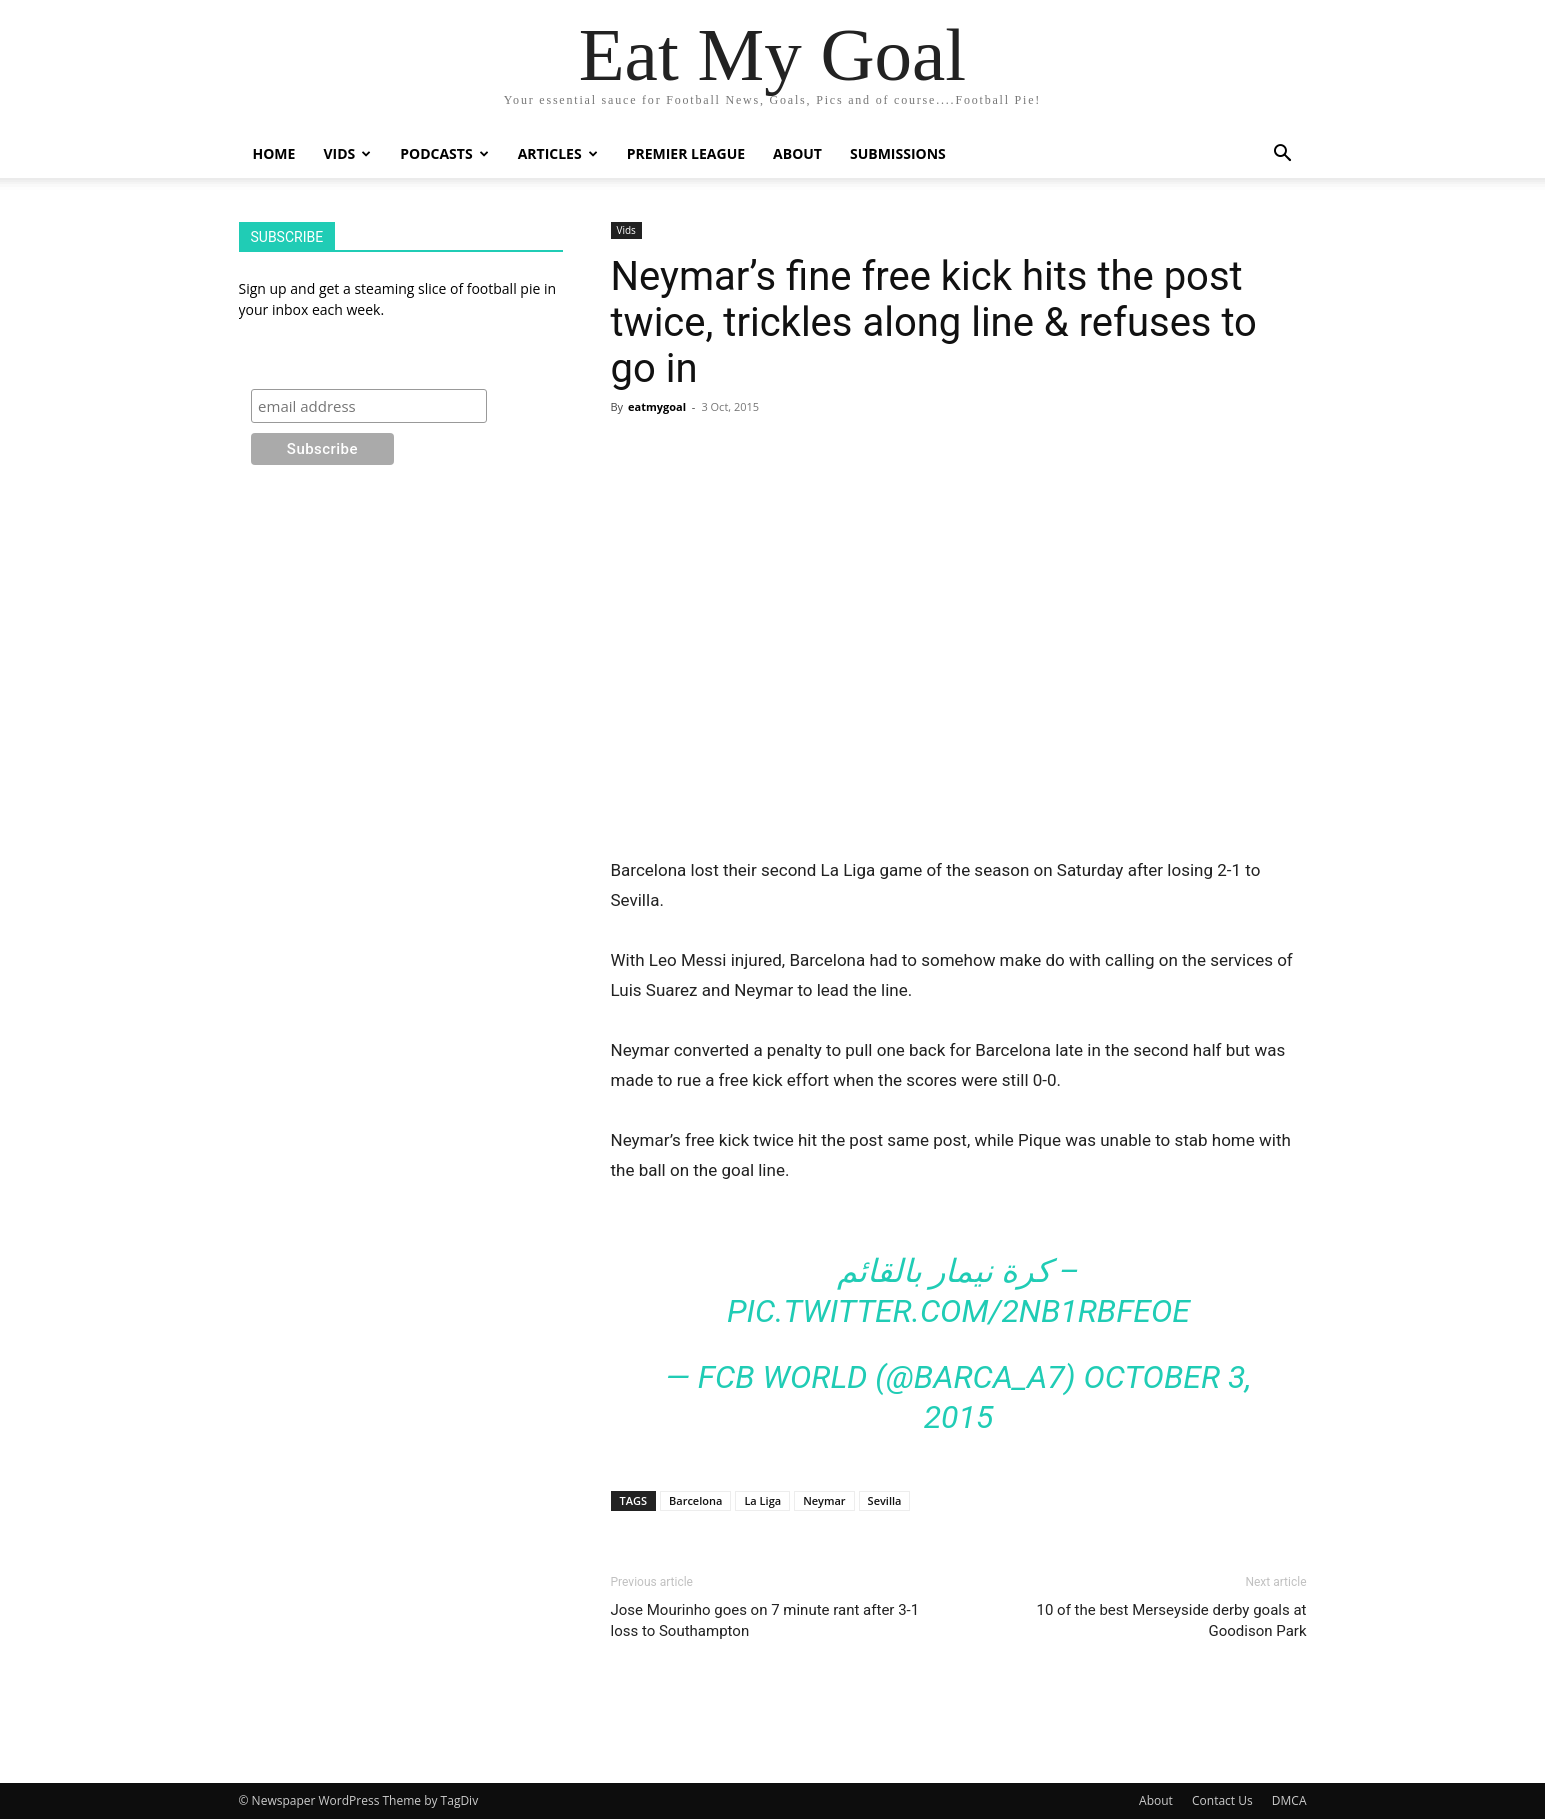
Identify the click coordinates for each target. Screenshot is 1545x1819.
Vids (347, 153)
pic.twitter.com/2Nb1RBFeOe (958, 1311)
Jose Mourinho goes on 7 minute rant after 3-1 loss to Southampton (765, 1620)
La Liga (762, 1500)
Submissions (898, 153)
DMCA (1289, 1800)
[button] (1283, 155)
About (797, 153)
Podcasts (444, 153)
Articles (558, 153)
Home (274, 153)
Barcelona (695, 1500)
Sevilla (885, 1500)
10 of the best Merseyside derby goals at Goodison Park (1172, 1620)
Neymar (824, 1500)
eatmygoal (657, 406)
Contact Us (1222, 1800)
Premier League (686, 153)
